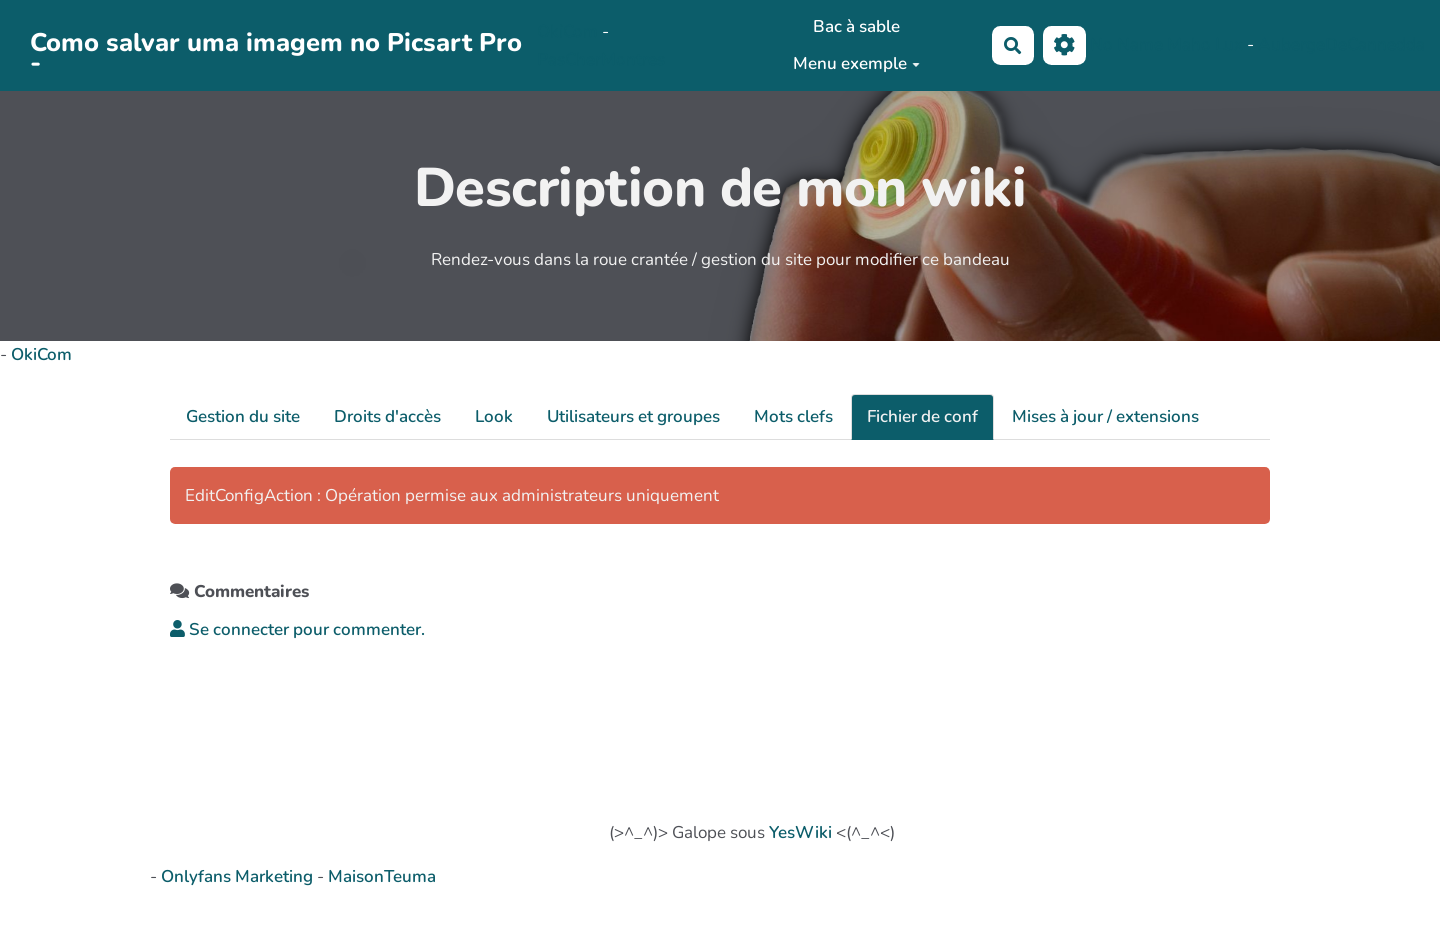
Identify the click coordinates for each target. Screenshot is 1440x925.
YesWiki (800, 832)
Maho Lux (1205, 44)
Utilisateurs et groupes (633, 416)
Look (494, 416)
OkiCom (569, 31)
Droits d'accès (387, 416)
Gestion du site (243, 416)
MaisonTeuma (382, 876)
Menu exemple (856, 63)
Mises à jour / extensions (1105, 416)
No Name (1126, 44)
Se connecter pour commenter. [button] (297, 629)
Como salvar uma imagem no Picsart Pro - (276, 46)
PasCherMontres (601, 59)
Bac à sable (856, 26)
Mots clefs (793, 416)
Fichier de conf (922, 416)
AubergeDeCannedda (1341, 44)
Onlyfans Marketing (239, 876)
